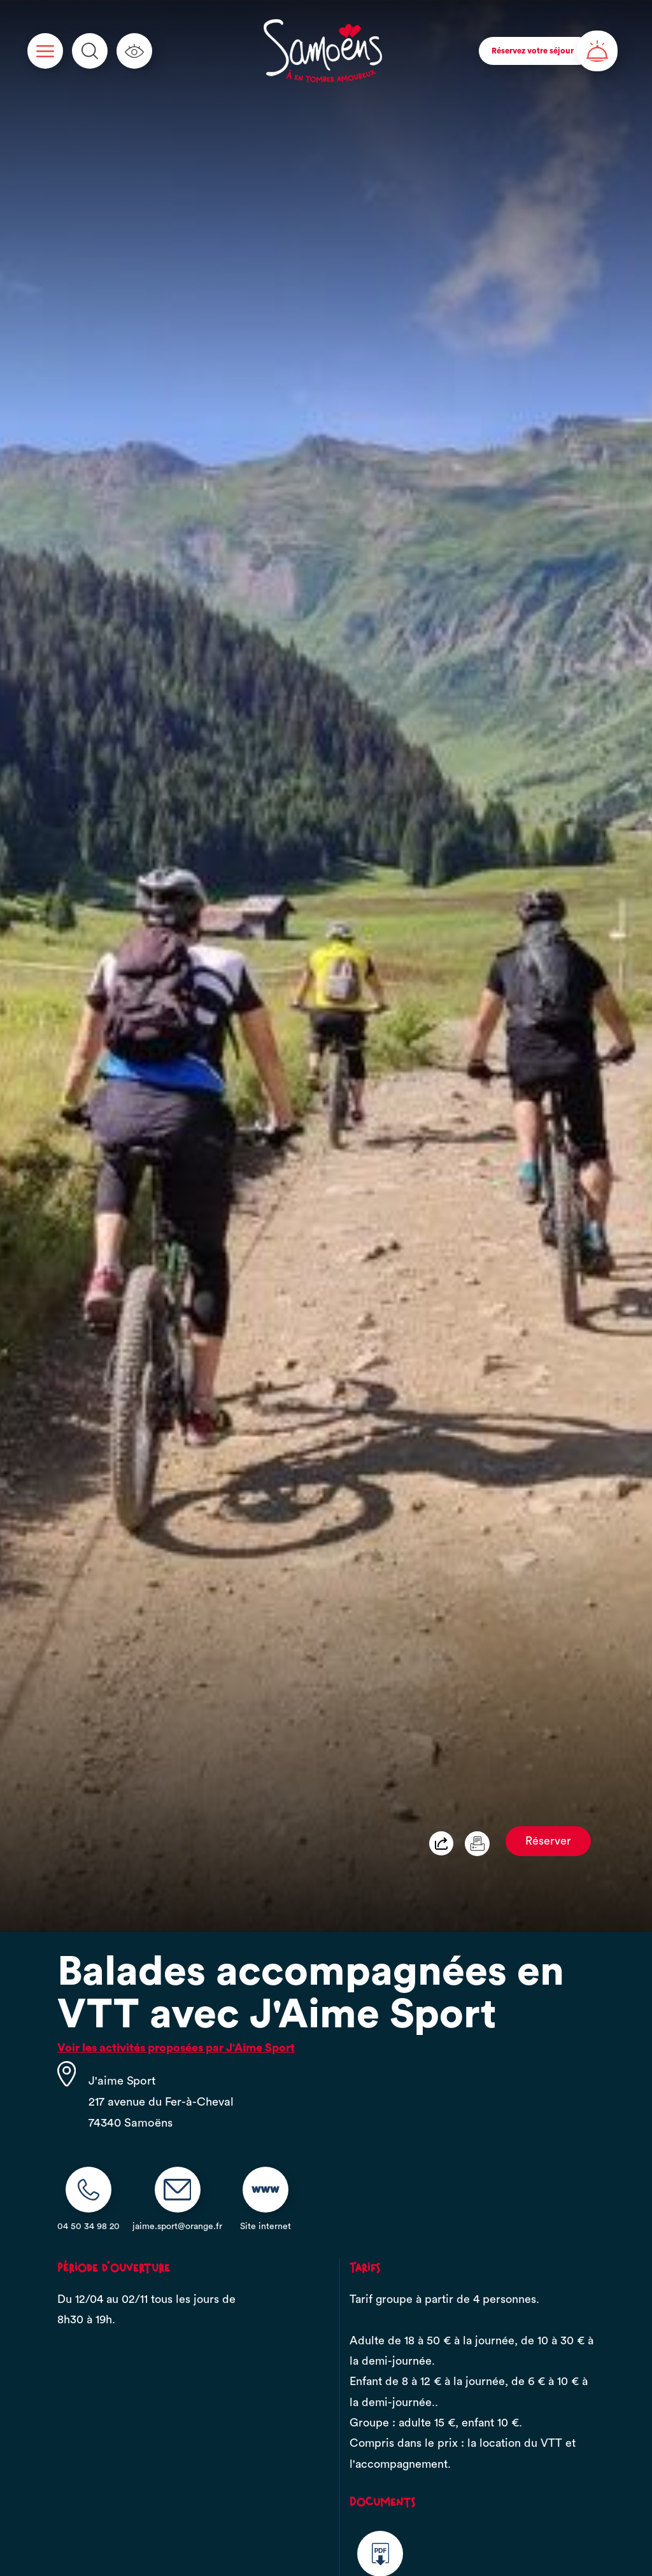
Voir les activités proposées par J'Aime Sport (176, 2047)
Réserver (548, 1841)
